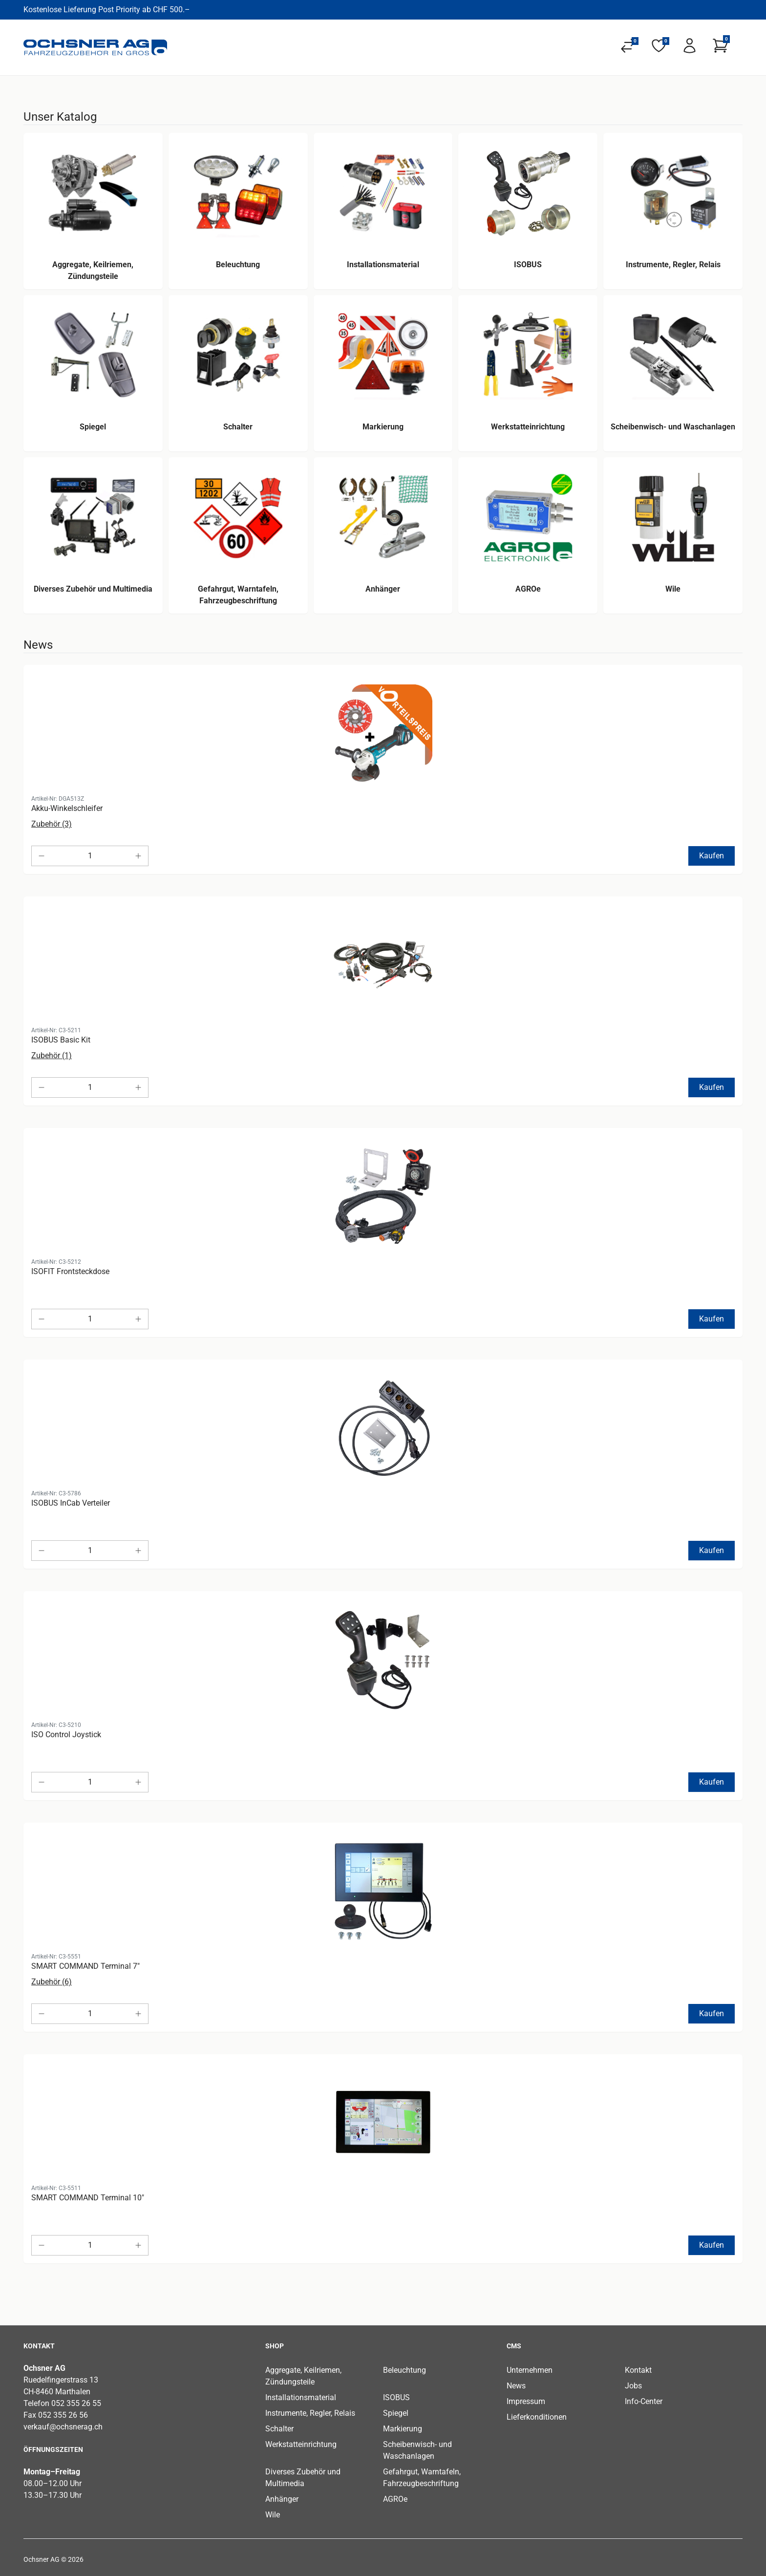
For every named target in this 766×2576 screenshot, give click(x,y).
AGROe (395, 2499)
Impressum (526, 2401)
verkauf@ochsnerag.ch (63, 2426)
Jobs (633, 2385)
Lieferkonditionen (537, 2417)
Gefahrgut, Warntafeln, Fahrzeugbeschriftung (422, 2477)
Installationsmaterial (300, 2397)
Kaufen (711, 855)
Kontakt (638, 2370)
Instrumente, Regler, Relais (310, 2413)
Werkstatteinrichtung (301, 2444)
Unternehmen (530, 2370)
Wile (272, 2514)
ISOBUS (396, 2397)
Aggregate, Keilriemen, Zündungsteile (303, 2375)
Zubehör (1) (51, 1055)
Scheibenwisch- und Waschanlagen (417, 2450)
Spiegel (395, 2413)
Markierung (402, 2428)
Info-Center (643, 2401)
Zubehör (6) (51, 1981)
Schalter (279, 2428)
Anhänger (281, 2499)
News (516, 2385)
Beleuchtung (404, 2370)
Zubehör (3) (51, 824)
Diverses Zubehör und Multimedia (302, 2477)
